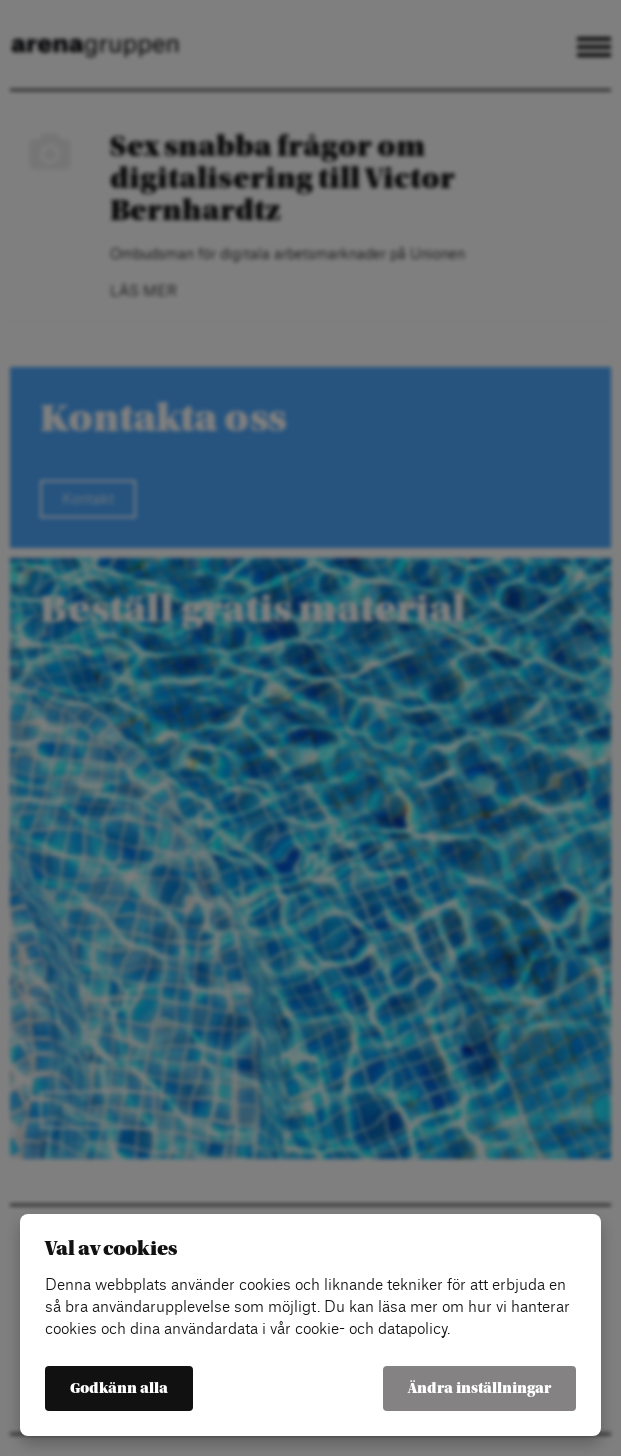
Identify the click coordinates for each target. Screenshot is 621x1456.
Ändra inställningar (479, 1388)
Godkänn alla (119, 1388)
